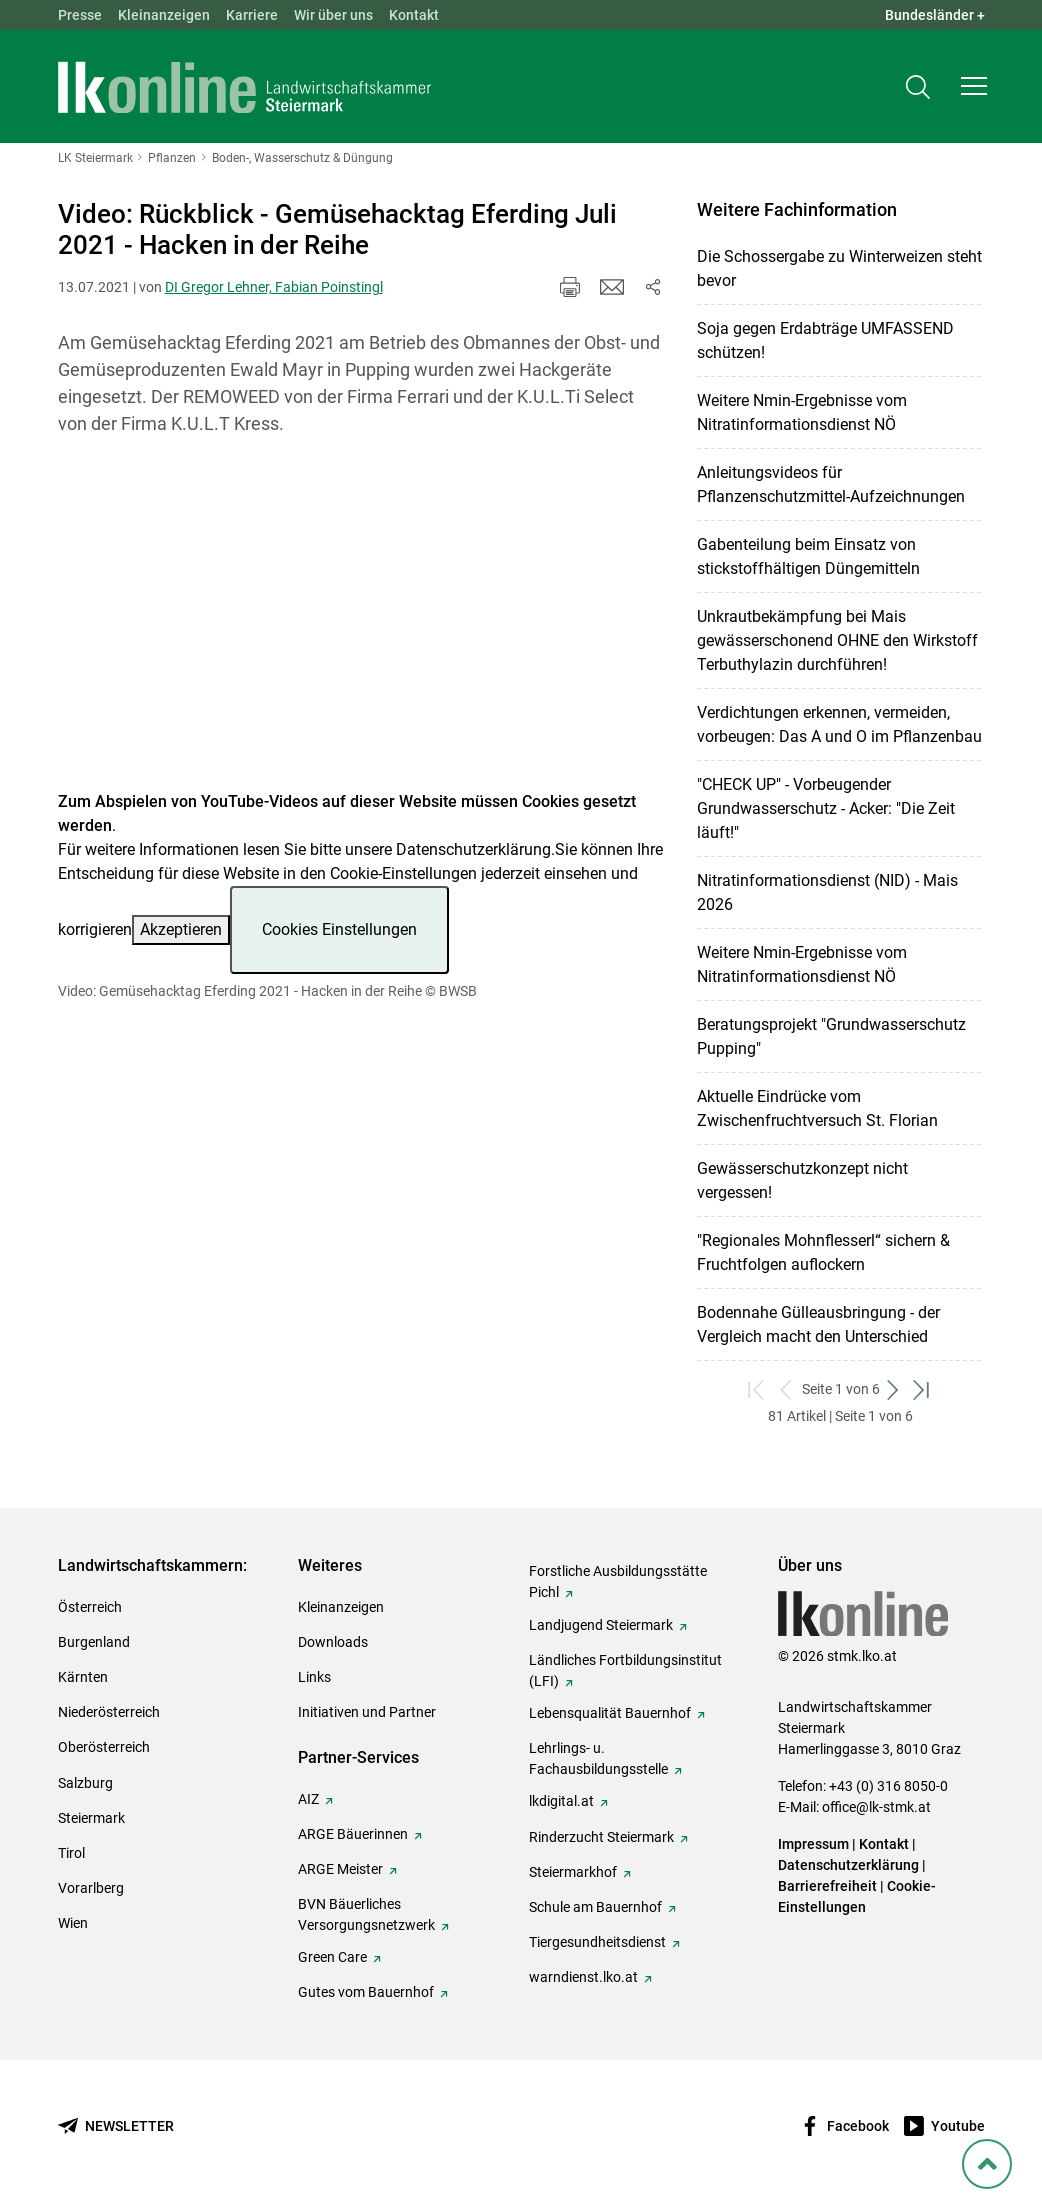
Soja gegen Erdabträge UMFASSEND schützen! (825, 340)
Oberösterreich (104, 1747)
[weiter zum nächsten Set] (894, 1389)
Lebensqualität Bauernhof (610, 1713)
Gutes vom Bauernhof (366, 1992)
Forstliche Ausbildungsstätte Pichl (618, 1581)
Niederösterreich (109, 1712)
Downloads (333, 1642)
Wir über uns (333, 15)
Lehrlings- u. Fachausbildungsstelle (598, 1758)
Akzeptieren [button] (181, 929)
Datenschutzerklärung (473, 849)
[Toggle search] (918, 86)
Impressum (813, 1844)
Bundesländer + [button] (935, 15)
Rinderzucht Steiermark (601, 1837)
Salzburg (85, 1783)
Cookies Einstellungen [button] (339, 929)
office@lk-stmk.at (876, 1807)
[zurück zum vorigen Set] (787, 1389)
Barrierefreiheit (827, 1886)
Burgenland (94, 1642)
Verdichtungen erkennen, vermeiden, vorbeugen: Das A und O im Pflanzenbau (839, 724)
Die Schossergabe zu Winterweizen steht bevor (839, 268)
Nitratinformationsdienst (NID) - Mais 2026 (827, 892)
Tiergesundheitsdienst (597, 1942)
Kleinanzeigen (164, 15)
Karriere (252, 15)
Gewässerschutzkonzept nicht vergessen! (802, 1180)
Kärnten (83, 1677)
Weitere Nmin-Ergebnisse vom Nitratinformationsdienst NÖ (802, 412)
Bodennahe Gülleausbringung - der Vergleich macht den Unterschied (818, 1324)
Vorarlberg (91, 1888)
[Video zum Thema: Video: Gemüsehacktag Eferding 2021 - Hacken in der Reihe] (361, 625)
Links (314, 1677)
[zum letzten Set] (923, 1389)
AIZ (308, 1799)
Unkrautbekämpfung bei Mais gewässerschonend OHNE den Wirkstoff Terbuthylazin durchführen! (837, 640)
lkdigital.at (561, 1801)
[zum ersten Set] (758, 1389)
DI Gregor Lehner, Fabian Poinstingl (274, 287)
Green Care (332, 1957)
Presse (80, 15)
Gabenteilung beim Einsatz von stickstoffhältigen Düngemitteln (808, 556)
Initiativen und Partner (367, 1712)
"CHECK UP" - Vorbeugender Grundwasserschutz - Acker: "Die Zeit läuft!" (826, 808)
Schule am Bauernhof (595, 1907)
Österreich (90, 1607)
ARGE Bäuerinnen (353, 1834)
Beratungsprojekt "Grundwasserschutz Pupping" (831, 1036)
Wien (73, 1923)
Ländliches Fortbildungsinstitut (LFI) (625, 1670)
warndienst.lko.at (583, 1977)
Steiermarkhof (573, 1872)
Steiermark (91, 1818)
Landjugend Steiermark (601, 1625)
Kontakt (414, 15)
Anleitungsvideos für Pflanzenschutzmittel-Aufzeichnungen (831, 484)
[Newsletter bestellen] (116, 2126)
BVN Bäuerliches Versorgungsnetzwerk (366, 1914)
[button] (974, 86)
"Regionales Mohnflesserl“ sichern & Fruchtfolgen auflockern (823, 1252)
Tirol (71, 1853)
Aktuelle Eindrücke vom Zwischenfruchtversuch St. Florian (817, 1108)
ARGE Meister (340, 1869)
